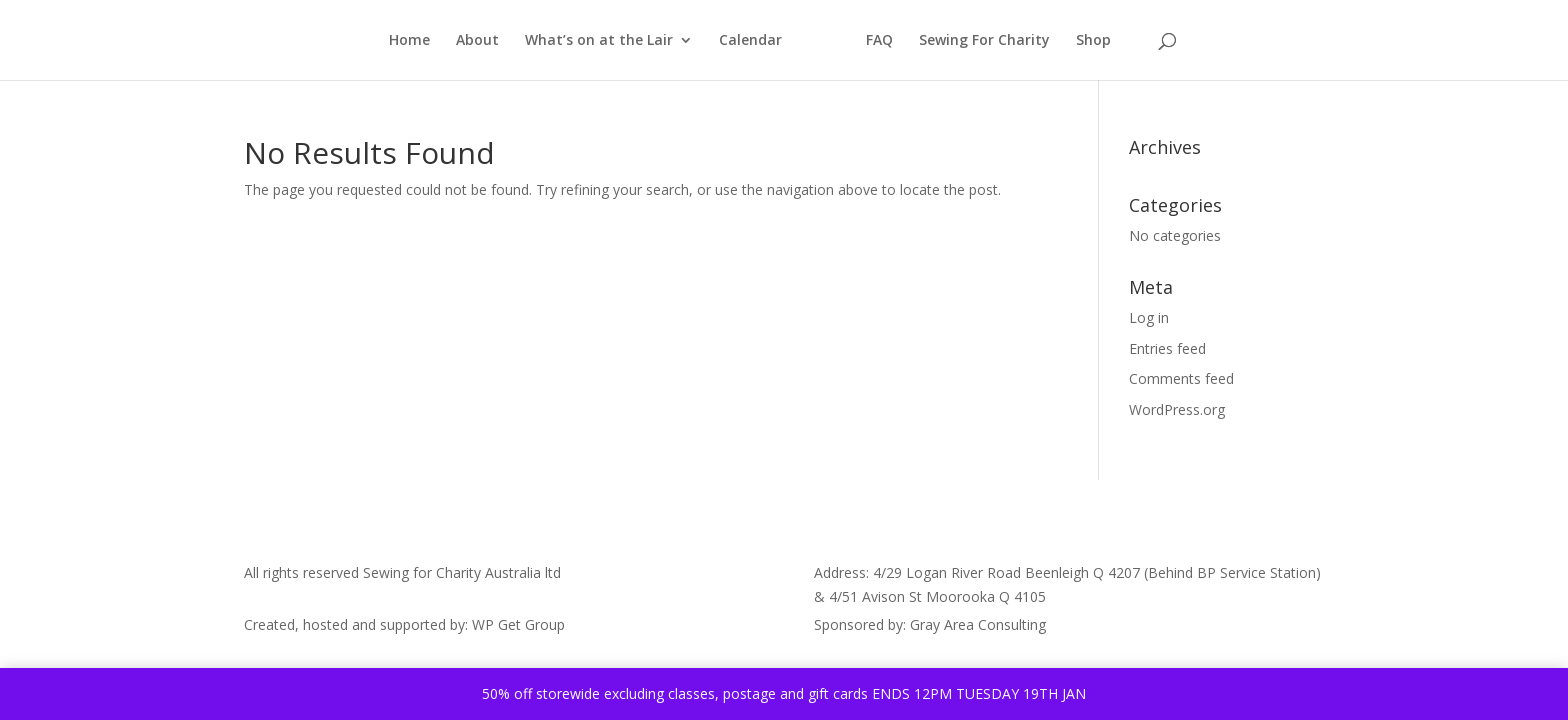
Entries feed (1167, 348)
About (477, 41)
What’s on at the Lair (599, 41)
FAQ (879, 41)
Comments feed (1181, 378)
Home (409, 41)
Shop (1093, 41)
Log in (1149, 317)
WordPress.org (1177, 409)
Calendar (750, 41)
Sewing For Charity (984, 41)
